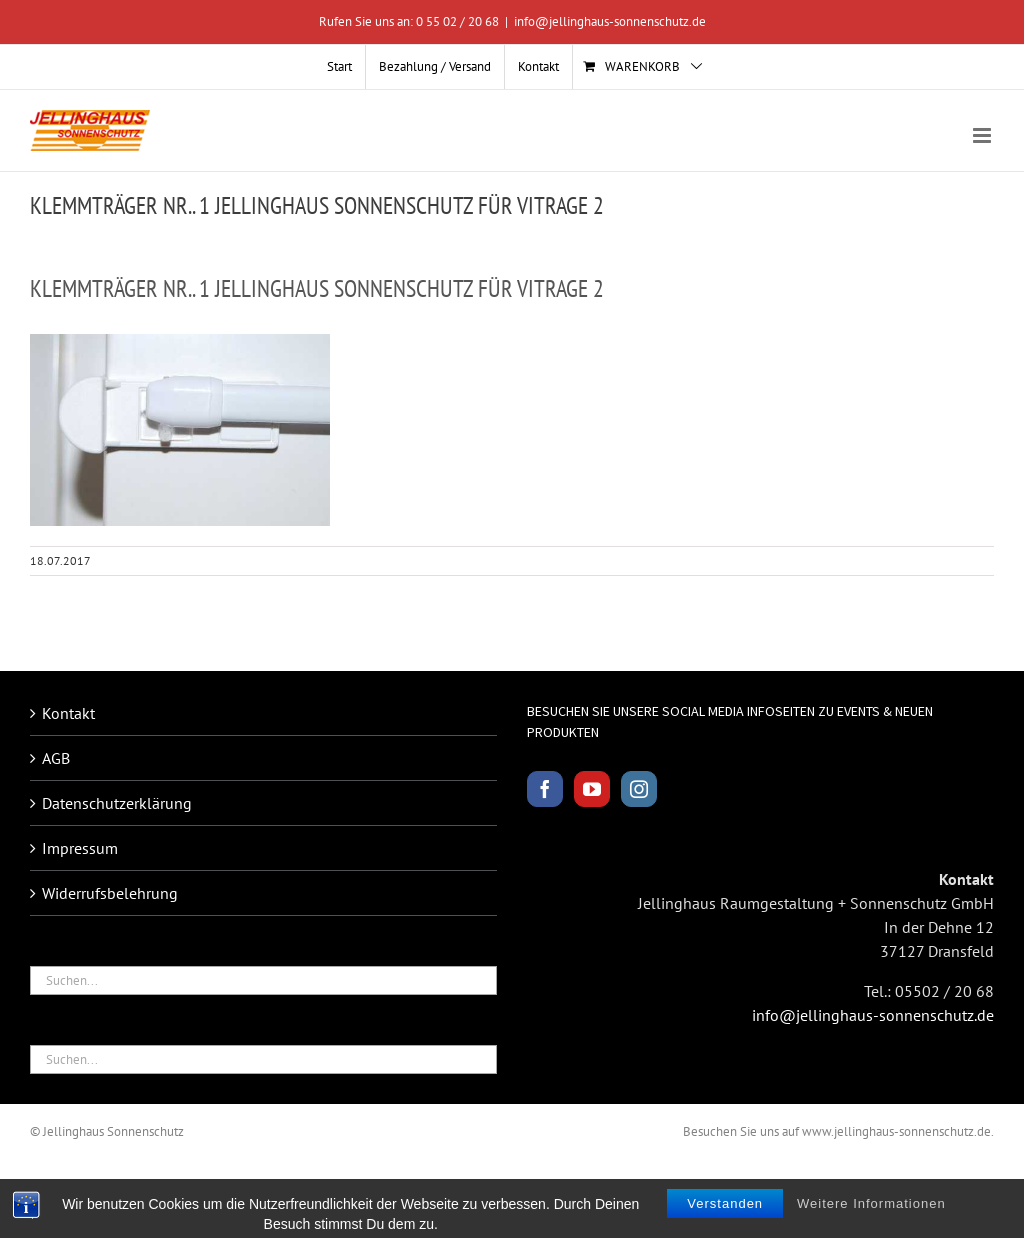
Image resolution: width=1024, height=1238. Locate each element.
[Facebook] (545, 789)
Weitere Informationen (871, 1220)
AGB (56, 758)
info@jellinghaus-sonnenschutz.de (610, 21)
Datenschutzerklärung (117, 803)
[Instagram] (639, 789)
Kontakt (68, 713)
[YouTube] (592, 789)
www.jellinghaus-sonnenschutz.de (896, 1131)
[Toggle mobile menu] (983, 135)
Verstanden (725, 1220)
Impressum (80, 848)
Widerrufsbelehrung (110, 893)
